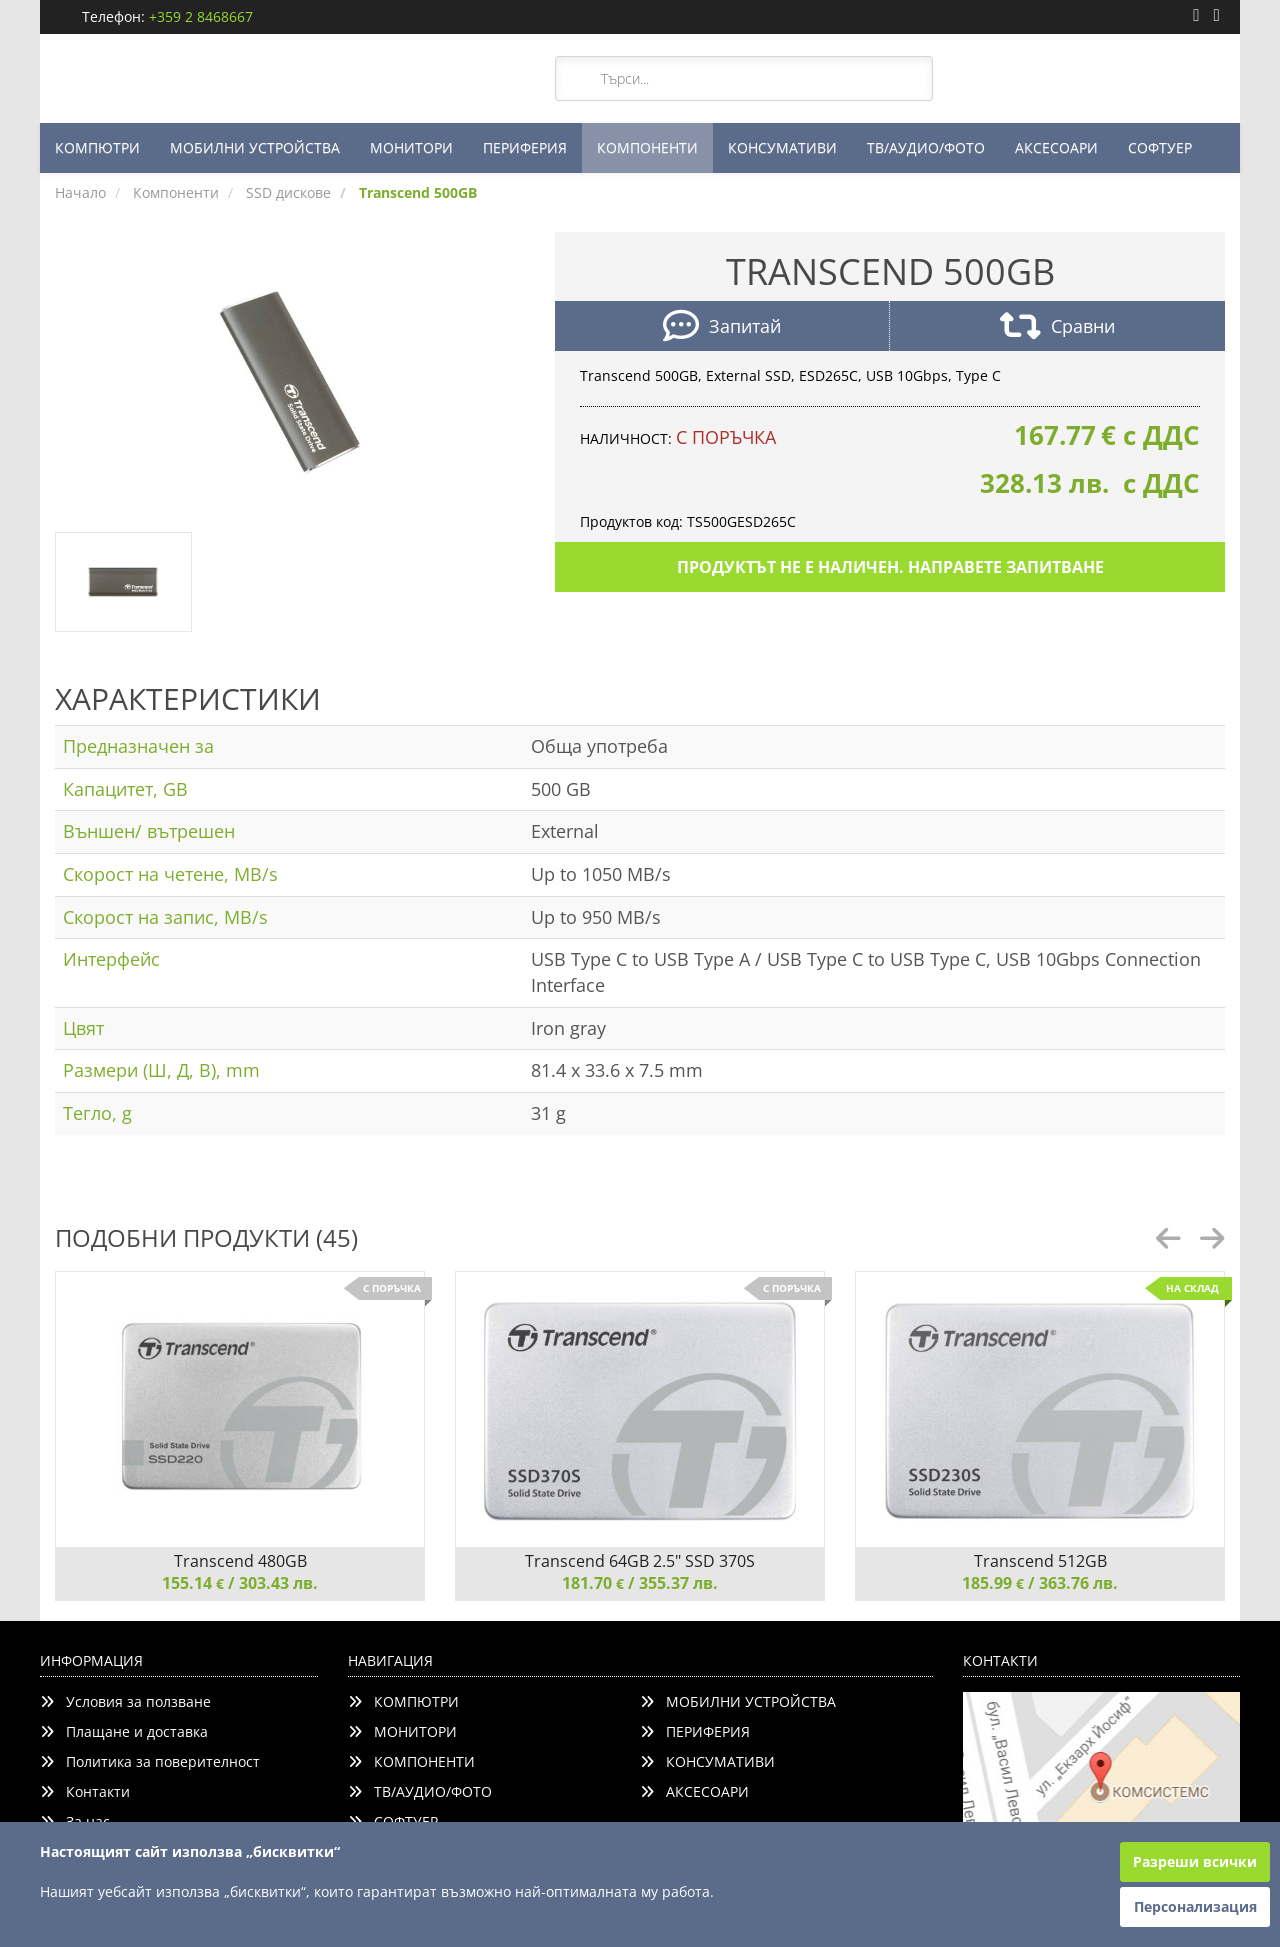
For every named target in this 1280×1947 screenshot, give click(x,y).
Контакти (85, 1791)
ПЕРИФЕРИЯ (525, 147)
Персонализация (1195, 1906)
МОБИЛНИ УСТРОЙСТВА (255, 147)
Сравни (1057, 328)
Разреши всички (1195, 1861)
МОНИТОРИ (411, 147)
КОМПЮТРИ (97, 147)
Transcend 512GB (1040, 1561)
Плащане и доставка (124, 1731)
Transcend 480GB (240, 1561)
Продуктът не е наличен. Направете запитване (890, 567)
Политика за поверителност (150, 1761)
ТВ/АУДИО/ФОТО (926, 147)
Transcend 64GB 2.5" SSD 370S (640, 1561)
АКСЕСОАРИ (1056, 147)
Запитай (722, 328)
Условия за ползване (125, 1701)
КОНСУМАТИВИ (782, 147)
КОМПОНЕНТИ (647, 147)
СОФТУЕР (1160, 147)
